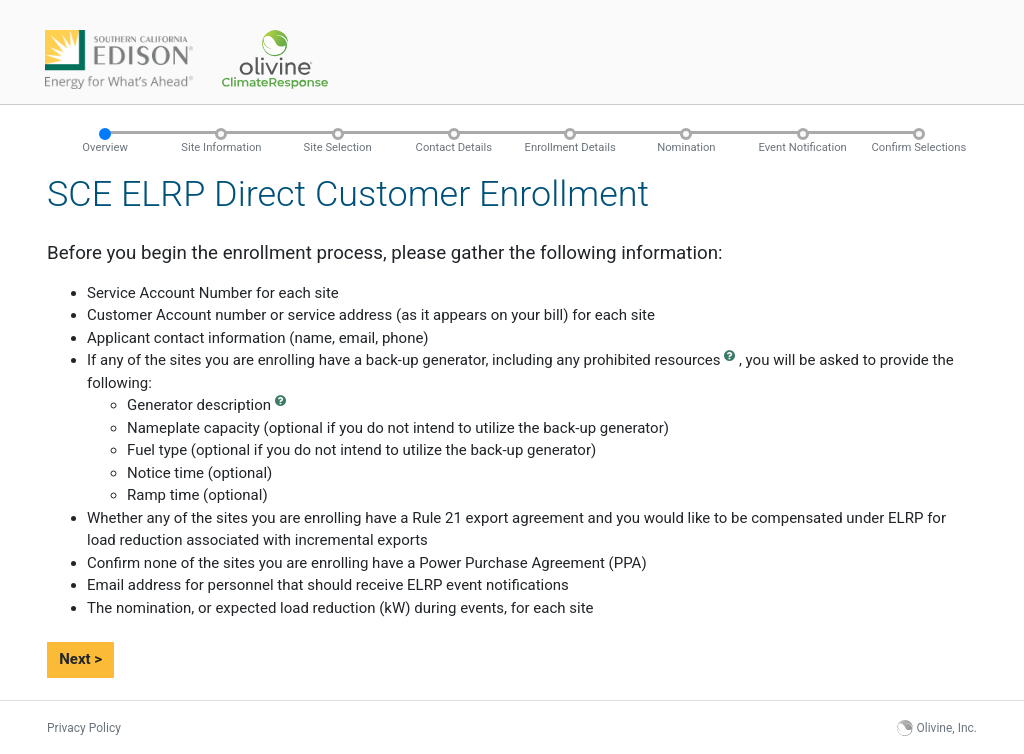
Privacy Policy (84, 728)
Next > (80, 659)
